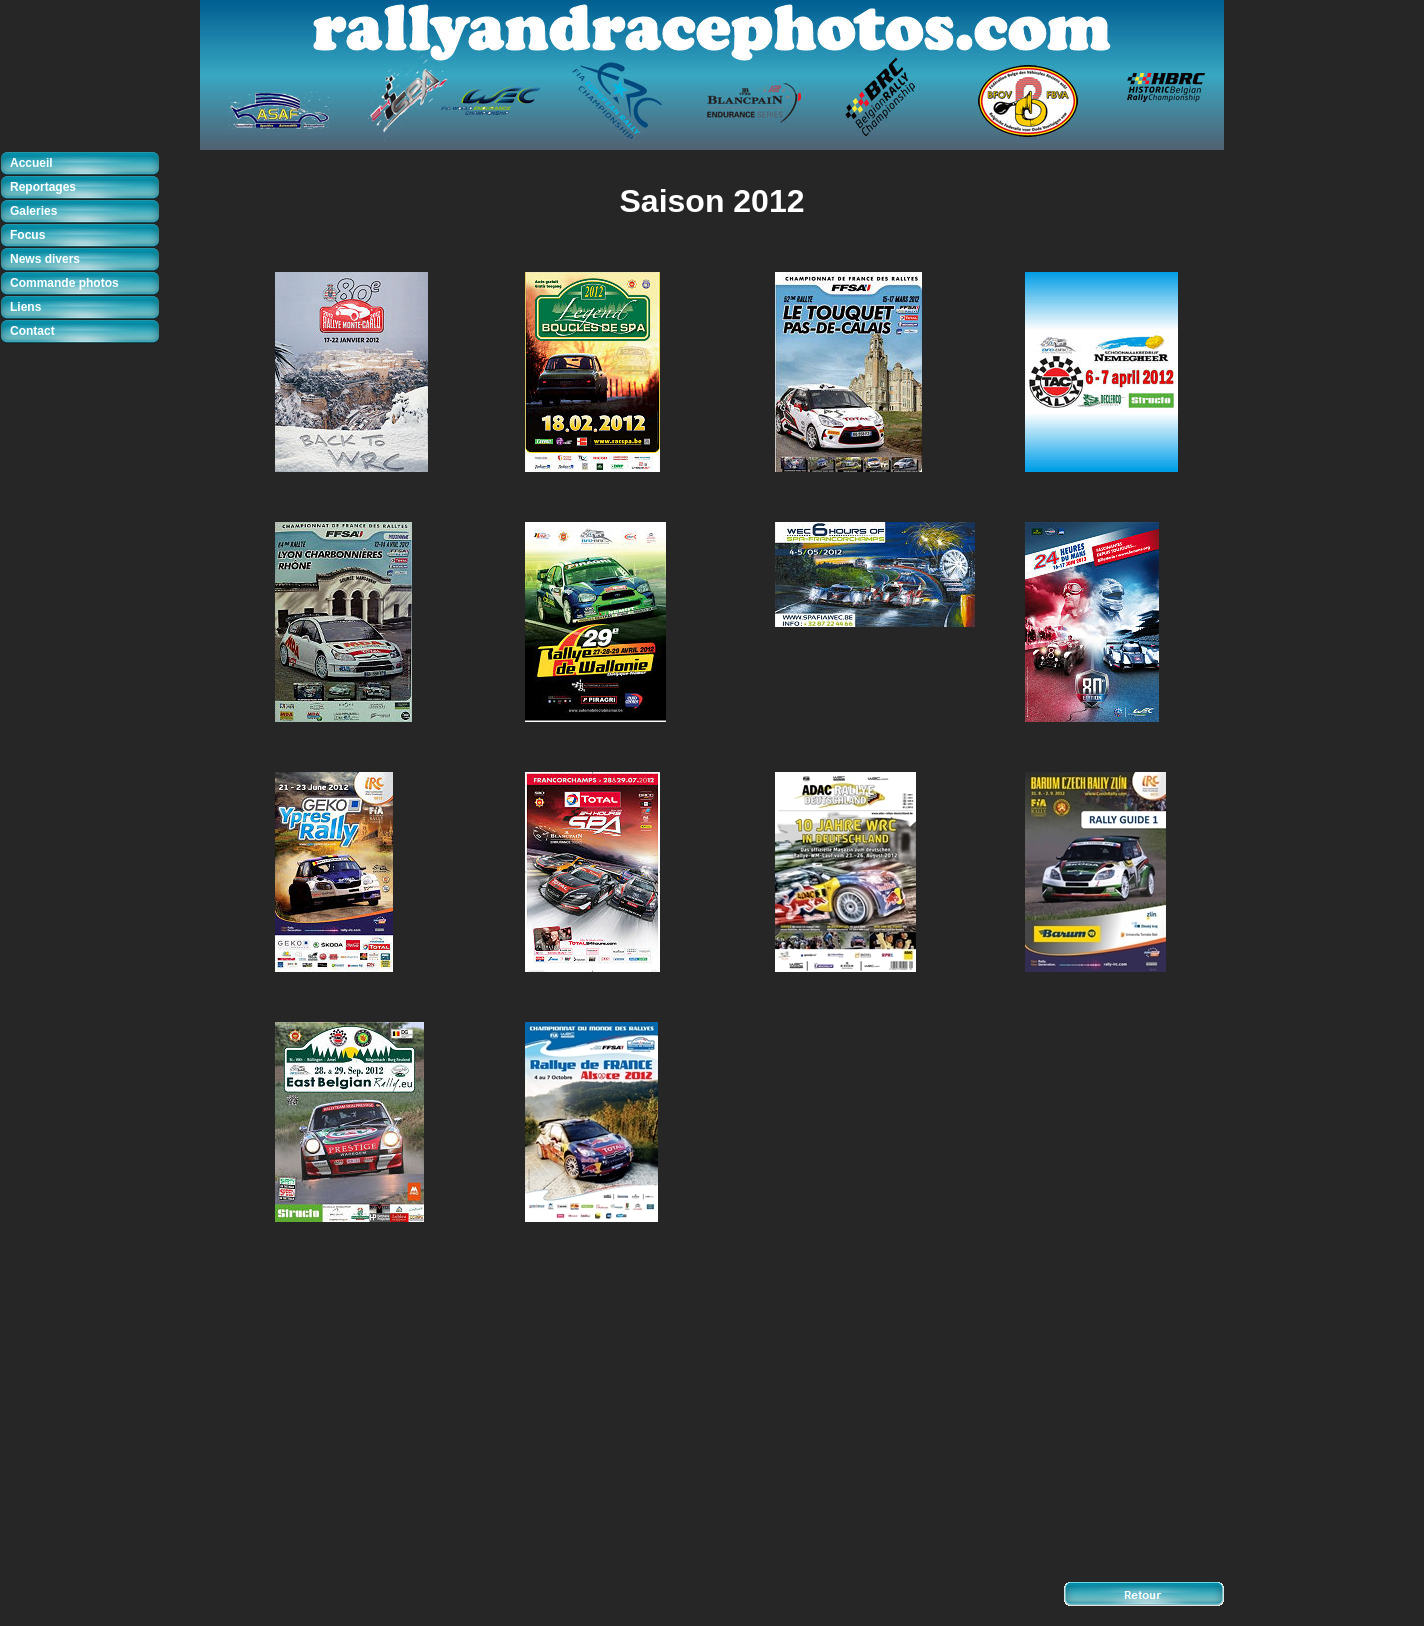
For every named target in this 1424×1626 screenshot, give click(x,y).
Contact (32, 331)
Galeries (33, 211)
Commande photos (64, 283)
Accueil (31, 163)
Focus (27, 235)
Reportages (43, 187)
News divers (45, 259)
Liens (25, 307)
